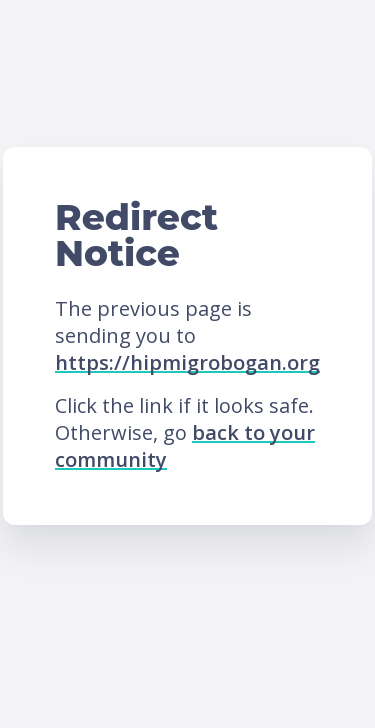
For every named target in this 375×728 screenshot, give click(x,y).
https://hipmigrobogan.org (187, 362)
